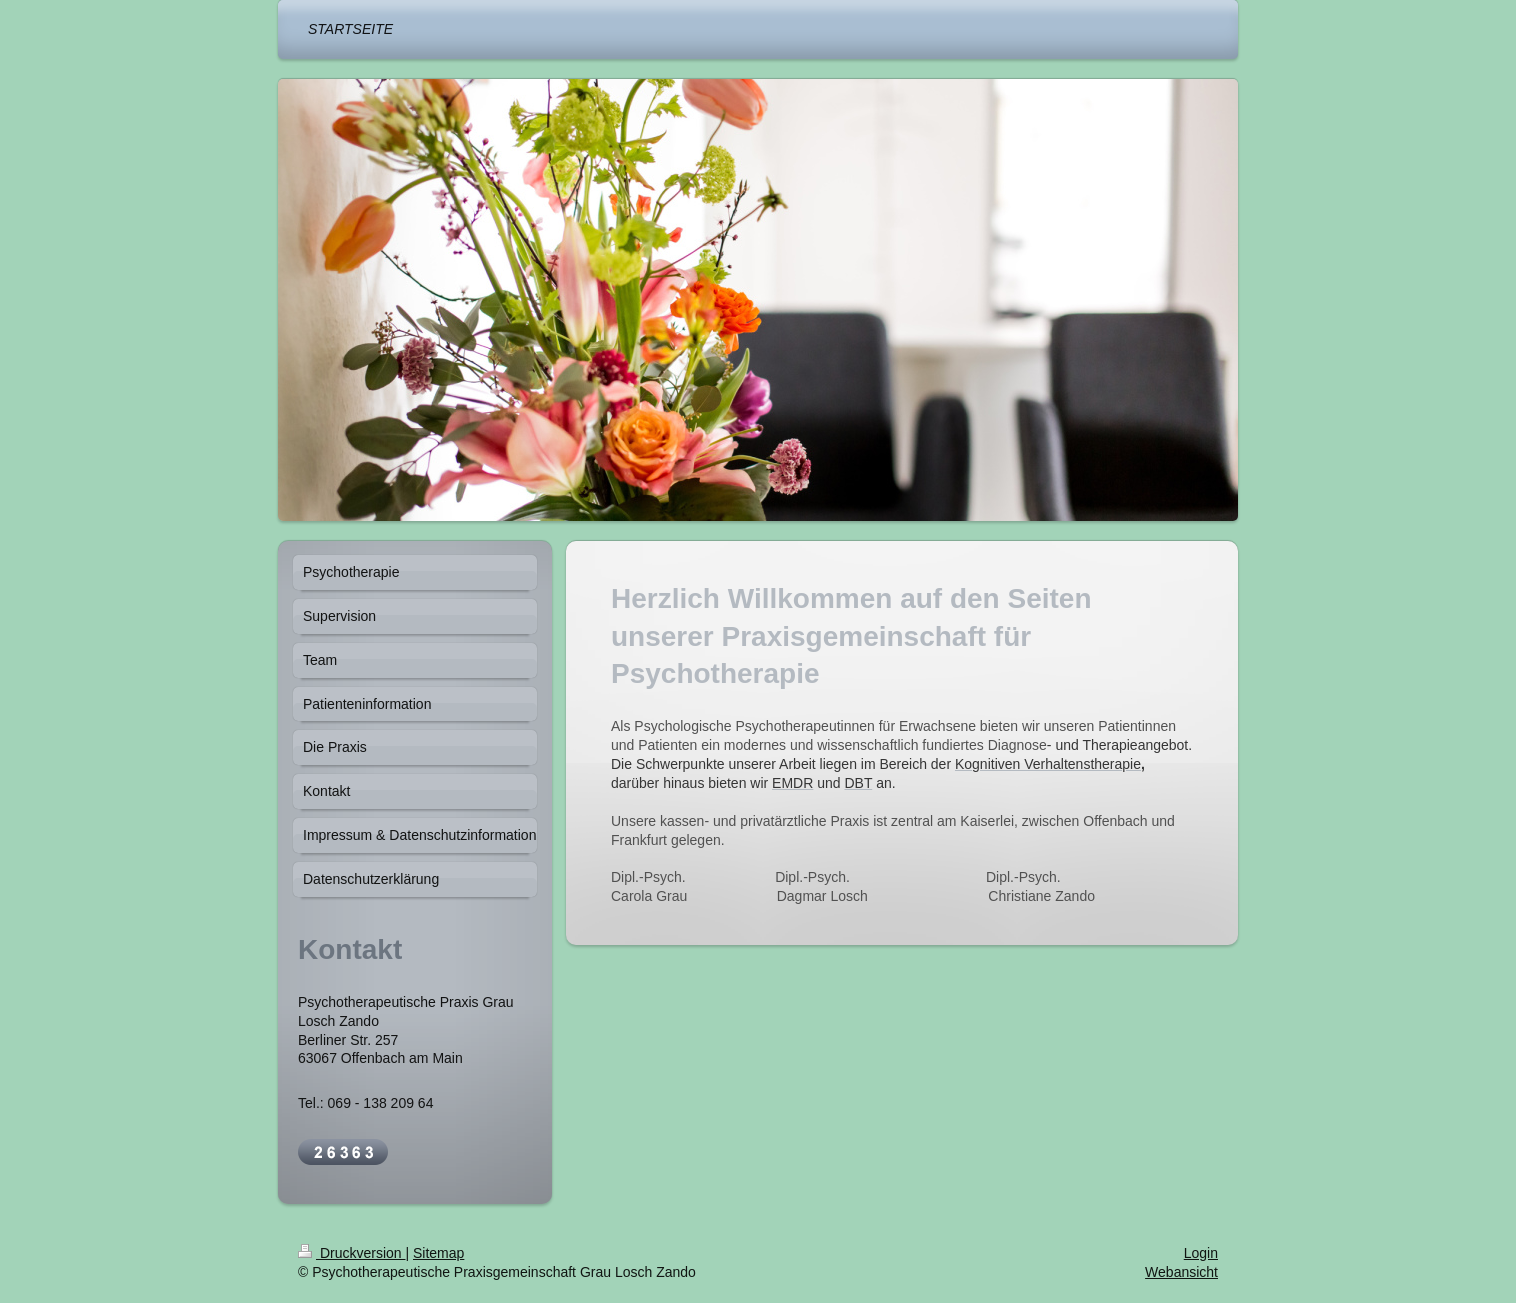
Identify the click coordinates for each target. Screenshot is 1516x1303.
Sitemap (438, 1253)
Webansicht (1181, 1272)
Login (1201, 1253)
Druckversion (351, 1253)
